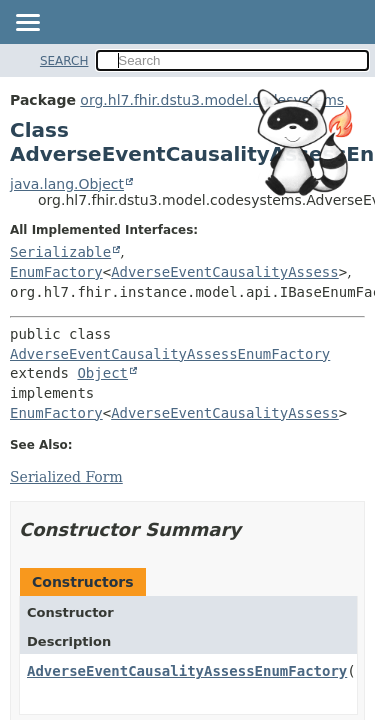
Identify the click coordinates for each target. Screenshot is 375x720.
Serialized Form (66, 477)
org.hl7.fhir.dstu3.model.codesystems (212, 100)
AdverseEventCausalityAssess (225, 272)
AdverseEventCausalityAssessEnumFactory (170, 354)
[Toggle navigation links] (27, 24)
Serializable (60, 252)
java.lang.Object (67, 184)
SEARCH (64, 61)
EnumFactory (56, 272)
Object (102, 373)
